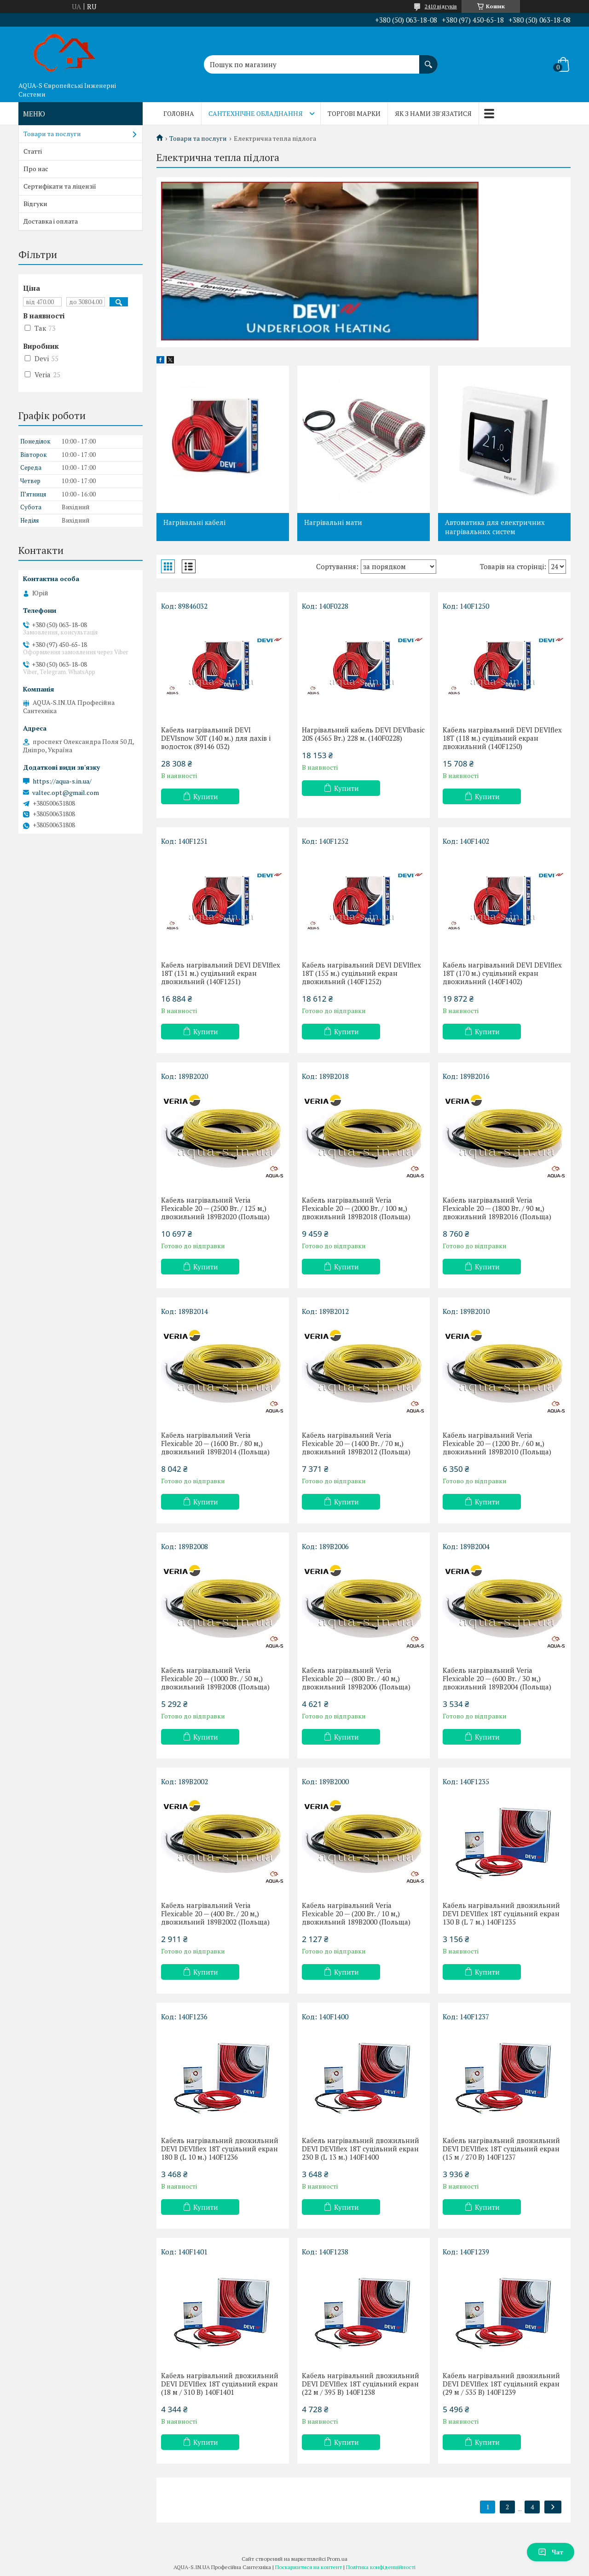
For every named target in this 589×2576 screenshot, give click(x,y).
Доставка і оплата (50, 221)
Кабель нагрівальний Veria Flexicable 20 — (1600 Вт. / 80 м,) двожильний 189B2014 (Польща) (215, 1443)
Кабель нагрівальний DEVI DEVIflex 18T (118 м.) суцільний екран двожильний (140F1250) (502, 738)
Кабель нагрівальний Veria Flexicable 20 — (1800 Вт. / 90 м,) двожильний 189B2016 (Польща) (497, 1208)
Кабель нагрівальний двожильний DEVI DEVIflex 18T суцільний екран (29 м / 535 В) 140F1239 (501, 2383)
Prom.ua (337, 2558)
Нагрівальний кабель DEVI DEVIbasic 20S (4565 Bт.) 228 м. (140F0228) (363, 734)
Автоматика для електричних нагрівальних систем (495, 527)
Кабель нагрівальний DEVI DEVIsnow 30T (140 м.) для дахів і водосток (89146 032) (216, 738)
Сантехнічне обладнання (255, 113)
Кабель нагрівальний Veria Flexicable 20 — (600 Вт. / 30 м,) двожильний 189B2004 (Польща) (497, 1678)
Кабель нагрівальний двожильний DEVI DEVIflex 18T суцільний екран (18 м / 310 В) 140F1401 (219, 2383)
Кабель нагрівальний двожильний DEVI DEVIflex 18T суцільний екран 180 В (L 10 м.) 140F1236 (219, 2148)
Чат (550, 2551)
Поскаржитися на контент (308, 2567)
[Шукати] (428, 60)
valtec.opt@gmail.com (65, 793)
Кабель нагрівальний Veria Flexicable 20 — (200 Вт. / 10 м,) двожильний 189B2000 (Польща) (356, 1913)
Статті (32, 151)
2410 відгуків (441, 6)
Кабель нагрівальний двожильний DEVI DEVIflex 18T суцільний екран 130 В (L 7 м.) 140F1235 (501, 1913)
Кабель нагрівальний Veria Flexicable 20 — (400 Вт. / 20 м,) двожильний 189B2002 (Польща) (215, 1913)
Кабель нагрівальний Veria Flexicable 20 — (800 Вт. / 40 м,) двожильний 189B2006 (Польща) (356, 1678)
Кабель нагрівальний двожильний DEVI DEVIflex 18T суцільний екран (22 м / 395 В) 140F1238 (360, 2383)
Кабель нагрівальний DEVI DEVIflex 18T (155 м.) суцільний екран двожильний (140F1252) (361, 973)
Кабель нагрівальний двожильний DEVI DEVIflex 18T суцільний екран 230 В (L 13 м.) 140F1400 (360, 2148)
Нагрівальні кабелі (194, 522)
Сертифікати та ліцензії (59, 186)
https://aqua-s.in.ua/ (62, 781)
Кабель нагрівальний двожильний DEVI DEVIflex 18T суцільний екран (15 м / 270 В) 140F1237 (501, 2148)
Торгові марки (354, 113)
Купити (205, 796)
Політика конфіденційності (381, 2567)
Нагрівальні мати (333, 522)
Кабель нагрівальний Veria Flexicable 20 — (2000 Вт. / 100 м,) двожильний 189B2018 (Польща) (356, 1208)
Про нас (35, 168)
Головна (178, 113)
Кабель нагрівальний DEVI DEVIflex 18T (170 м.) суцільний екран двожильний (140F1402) (502, 973)
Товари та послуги (198, 138)
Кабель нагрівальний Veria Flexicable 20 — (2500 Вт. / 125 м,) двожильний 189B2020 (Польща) (215, 1208)
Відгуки (35, 203)
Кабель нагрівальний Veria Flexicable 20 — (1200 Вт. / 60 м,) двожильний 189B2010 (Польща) (497, 1443)
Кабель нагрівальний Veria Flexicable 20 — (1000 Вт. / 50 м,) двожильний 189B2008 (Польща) (215, 1678)
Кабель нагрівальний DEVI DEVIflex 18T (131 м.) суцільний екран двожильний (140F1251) (220, 973)
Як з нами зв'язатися (433, 113)
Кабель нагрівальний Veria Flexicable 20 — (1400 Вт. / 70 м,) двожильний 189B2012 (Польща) (356, 1443)
